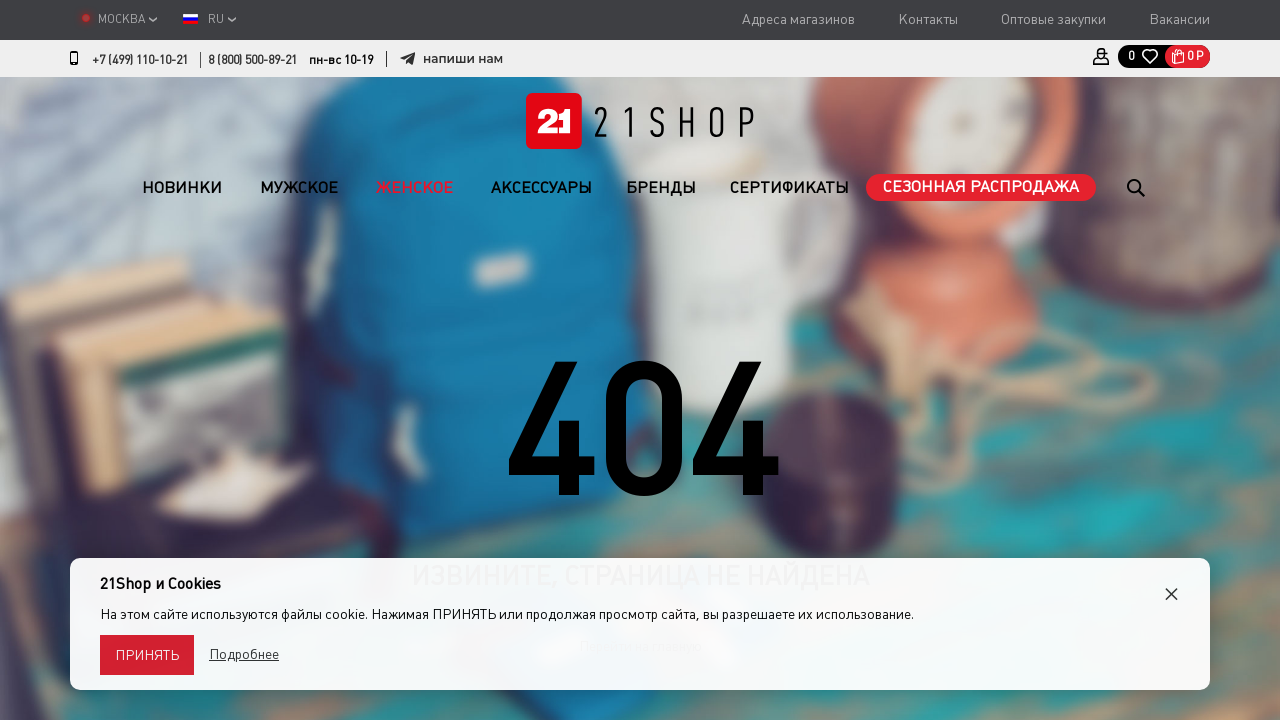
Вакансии (1179, 19)
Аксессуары (541, 187)
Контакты (928, 19)
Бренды (661, 187)
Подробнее (244, 654)
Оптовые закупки (1053, 19)
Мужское (299, 187)
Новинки (182, 187)
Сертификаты (789, 187)
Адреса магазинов (798, 19)
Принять (147, 655)
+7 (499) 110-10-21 (140, 60)
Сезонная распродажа (981, 186)
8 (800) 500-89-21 (252, 60)
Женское (414, 187)
